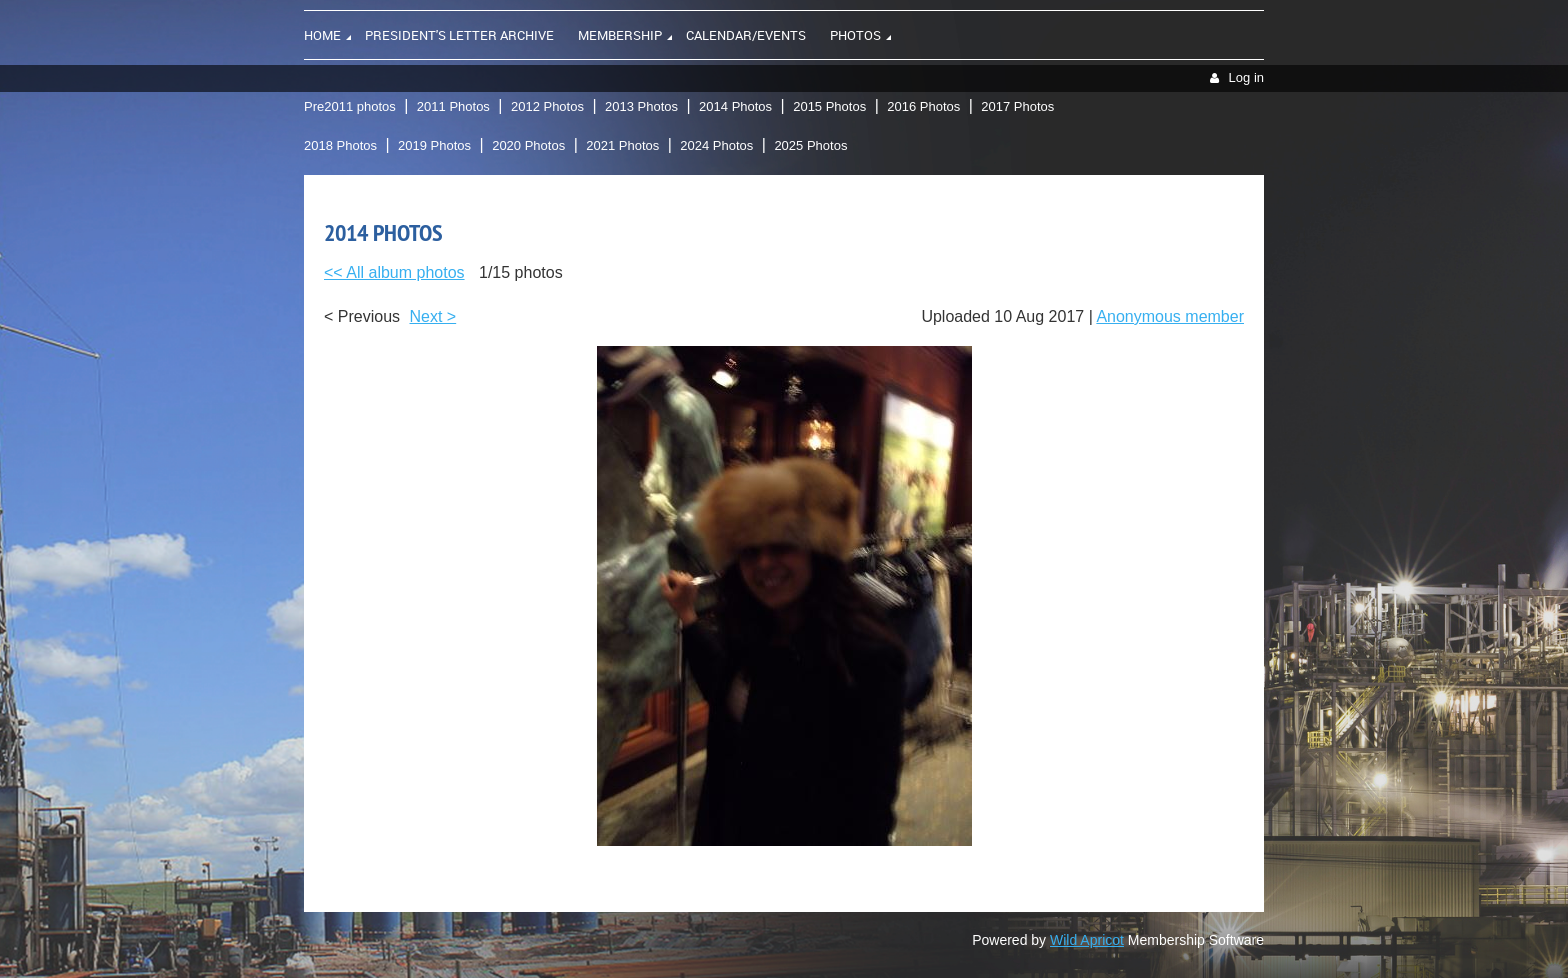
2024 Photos (716, 145)
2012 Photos (547, 106)
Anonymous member (1170, 316)
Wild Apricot (1087, 940)
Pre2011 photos (350, 106)
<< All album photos (394, 272)
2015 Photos (829, 106)
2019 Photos (434, 145)
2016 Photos (923, 106)
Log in (1246, 77)
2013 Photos (641, 106)
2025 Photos (810, 145)
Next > (433, 316)
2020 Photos (528, 145)
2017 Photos (1017, 106)
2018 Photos (340, 145)
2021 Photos (622, 145)
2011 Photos (453, 106)
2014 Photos (735, 106)
